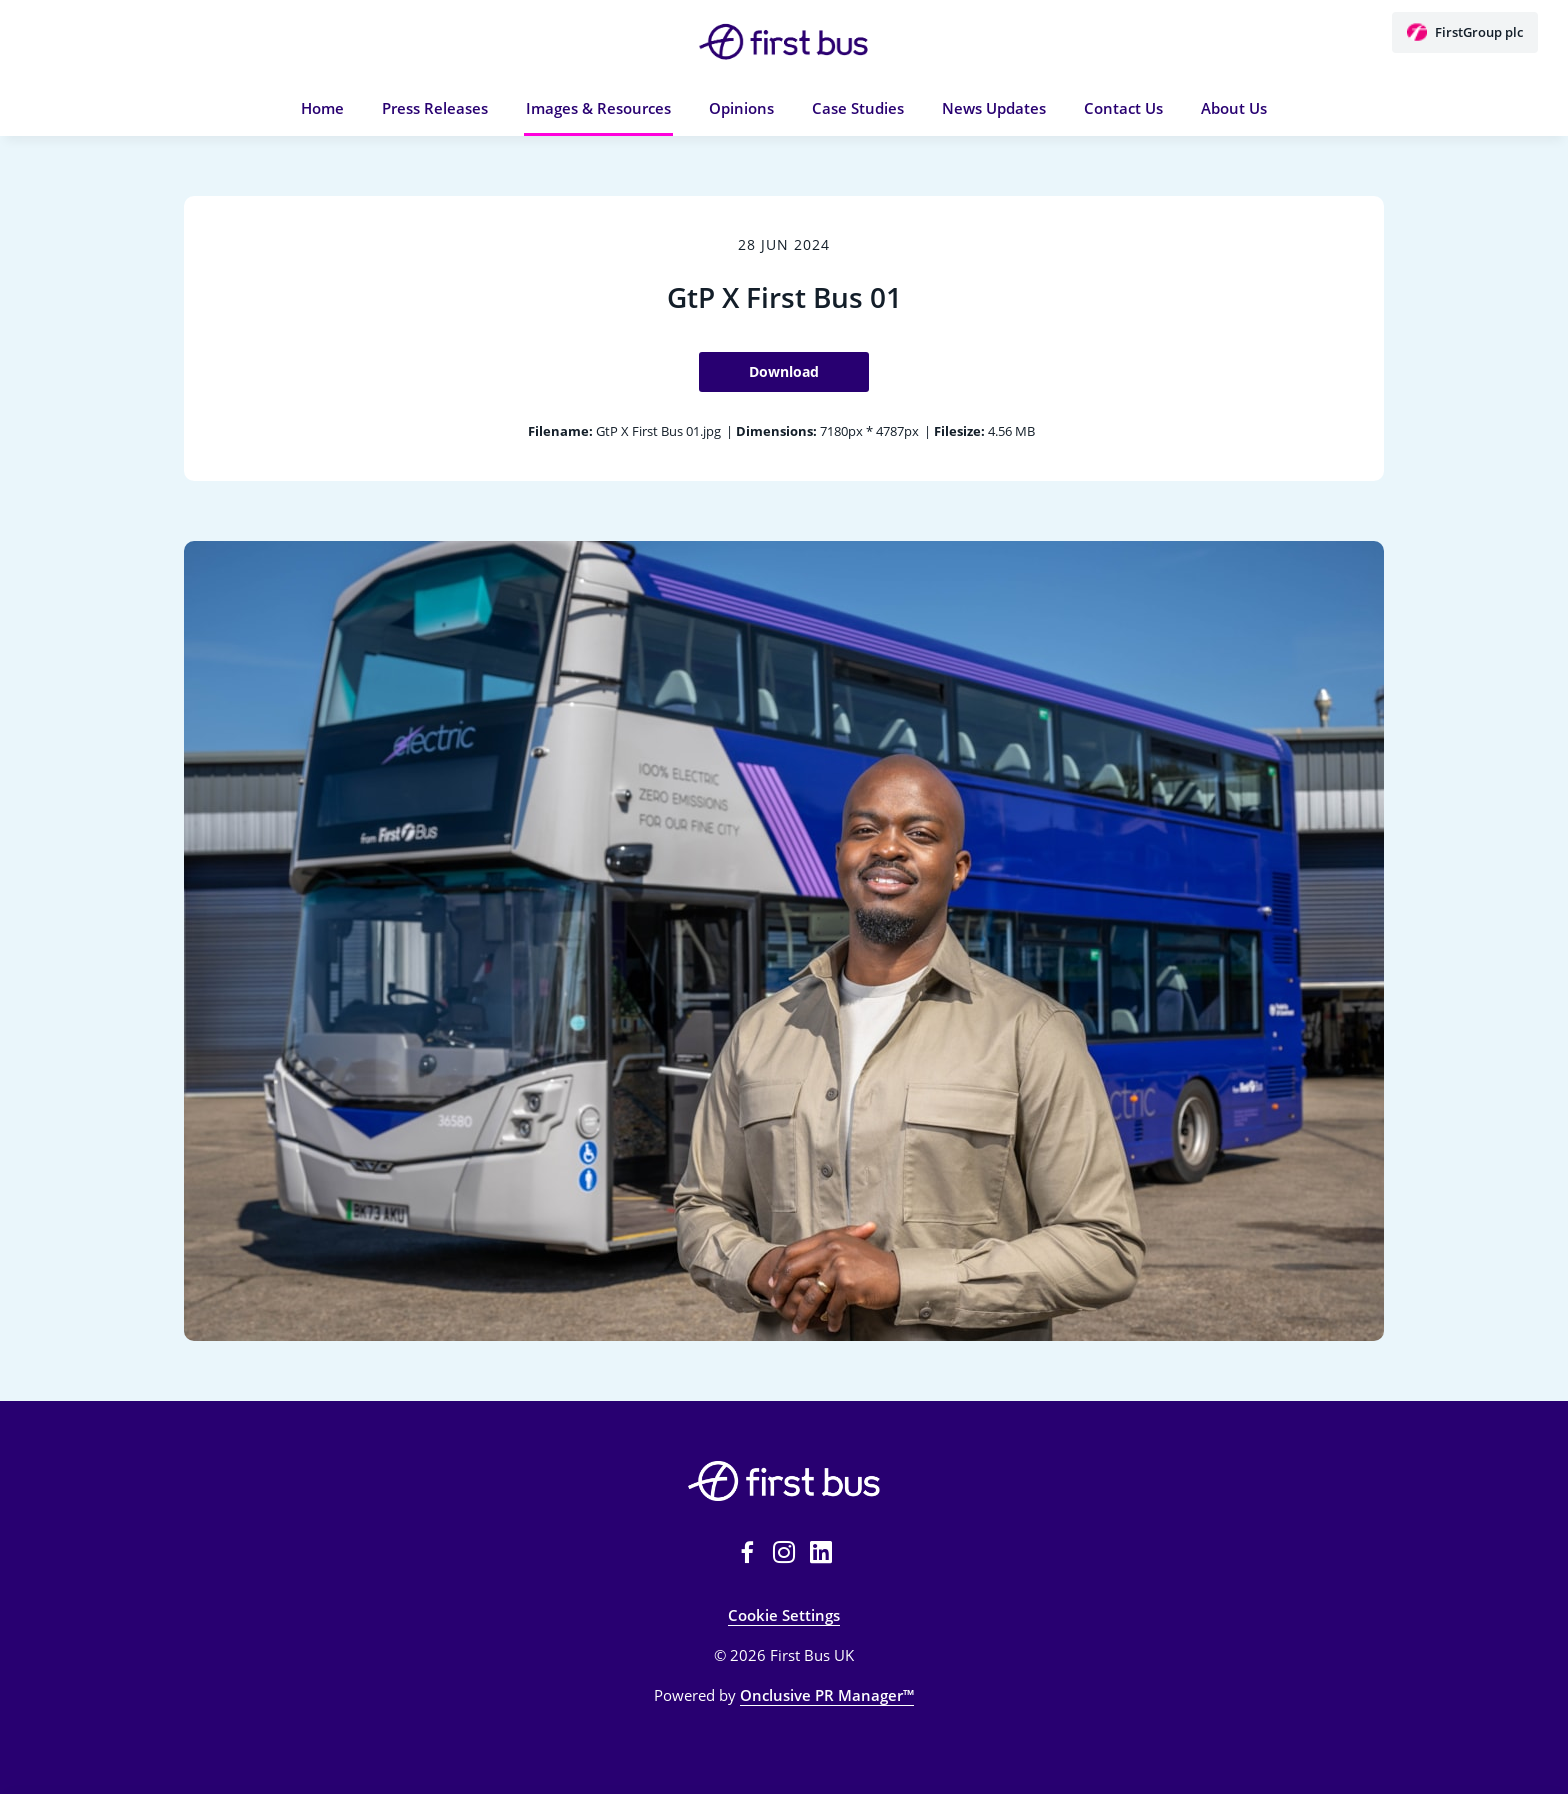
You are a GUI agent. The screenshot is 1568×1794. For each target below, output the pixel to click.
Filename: (560, 431)
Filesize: (959, 431)
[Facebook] (747, 1552)
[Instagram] (784, 1552)
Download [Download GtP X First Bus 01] (784, 371)
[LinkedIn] (821, 1552)
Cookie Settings (784, 1615)
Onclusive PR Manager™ (827, 1695)
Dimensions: (776, 431)
